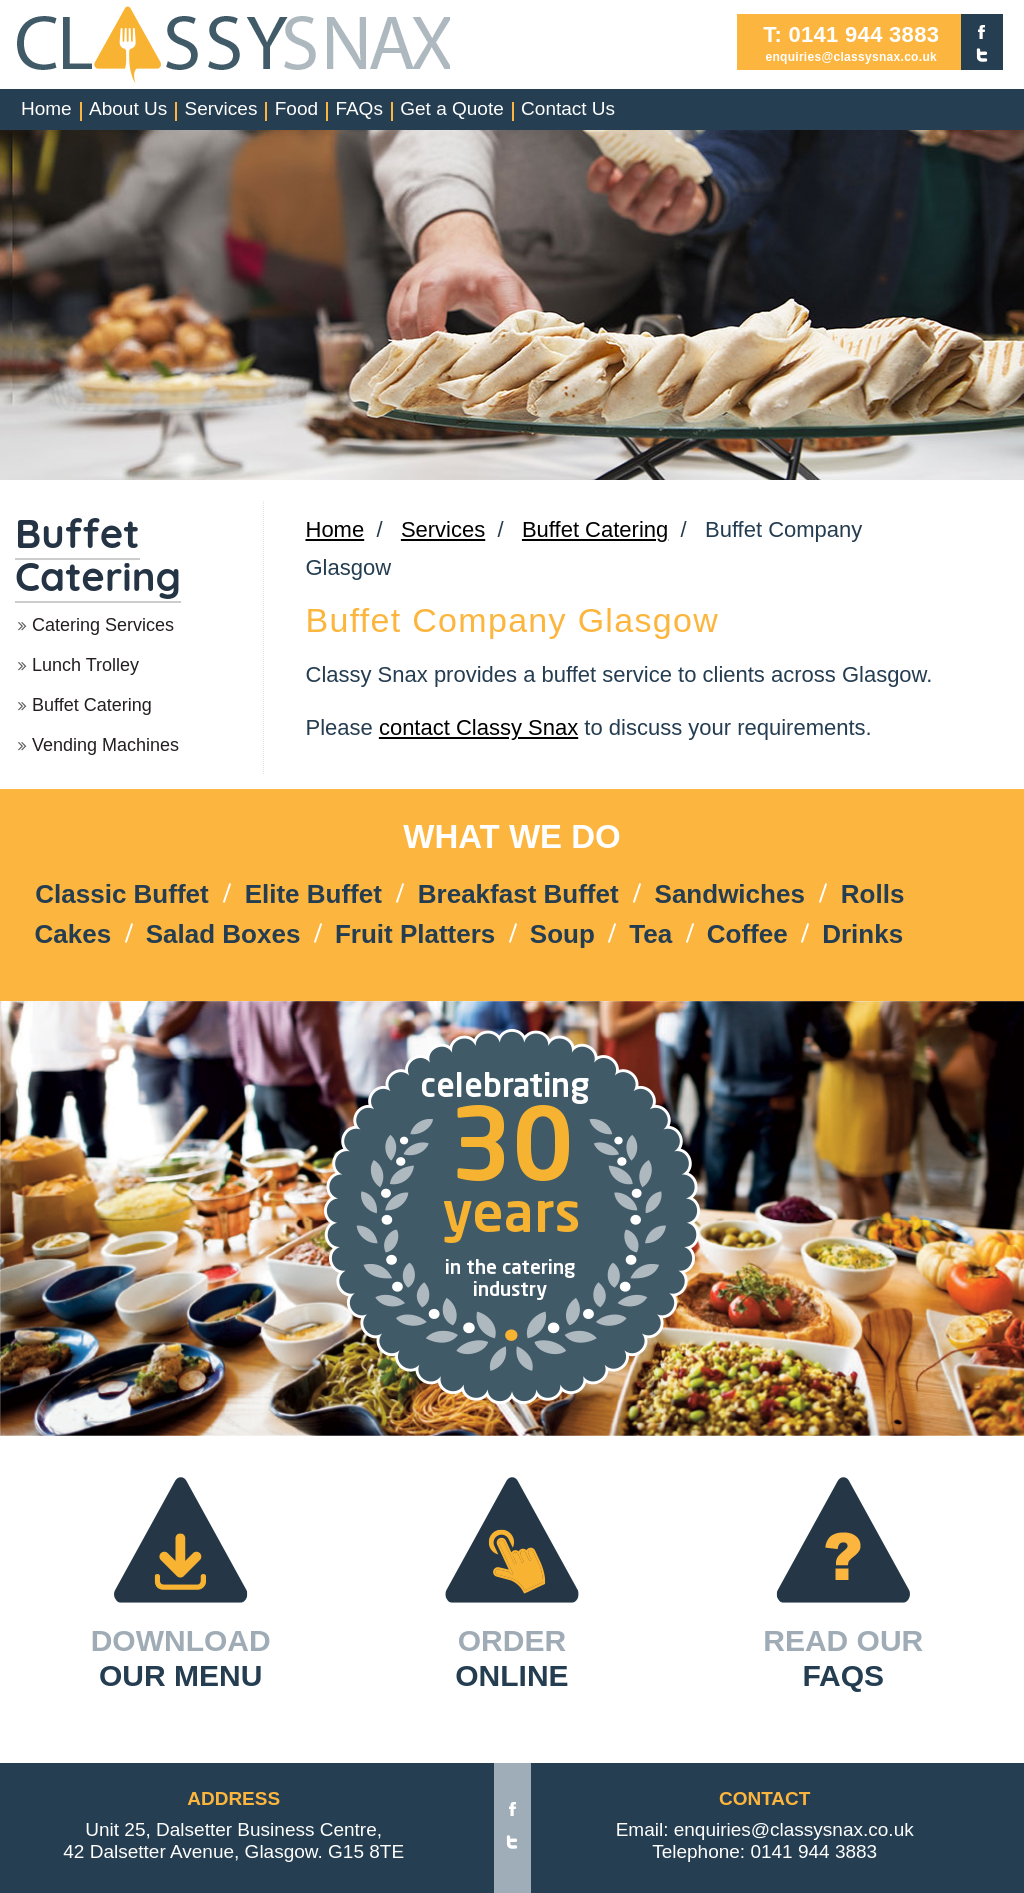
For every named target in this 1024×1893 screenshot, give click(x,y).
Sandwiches (730, 894)
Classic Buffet (121, 894)
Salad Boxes (223, 934)
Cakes (73, 934)
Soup (562, 934)
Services (221, 108)
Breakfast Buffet (518, 894)
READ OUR (843, 1658)
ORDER (511, 1658)
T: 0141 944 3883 (851, 35)
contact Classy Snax (478, 727)
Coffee (747, 934)
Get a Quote (452, 108)
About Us (128, 108)
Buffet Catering (98, 554)
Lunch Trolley (85, 665)
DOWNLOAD (181, 1658)
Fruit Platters (415, 934)
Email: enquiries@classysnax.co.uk (765, 1829)
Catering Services (103, 625)
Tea (650, 934)
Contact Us (568, 108)
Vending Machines (105, 745)
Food (296, 108)
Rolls (873, 894)
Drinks (862, 934)
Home (46, 108)
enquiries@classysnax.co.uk (851, 57)
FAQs (359, 108)
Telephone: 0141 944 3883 (764, 1851)
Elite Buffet (313, 894)
